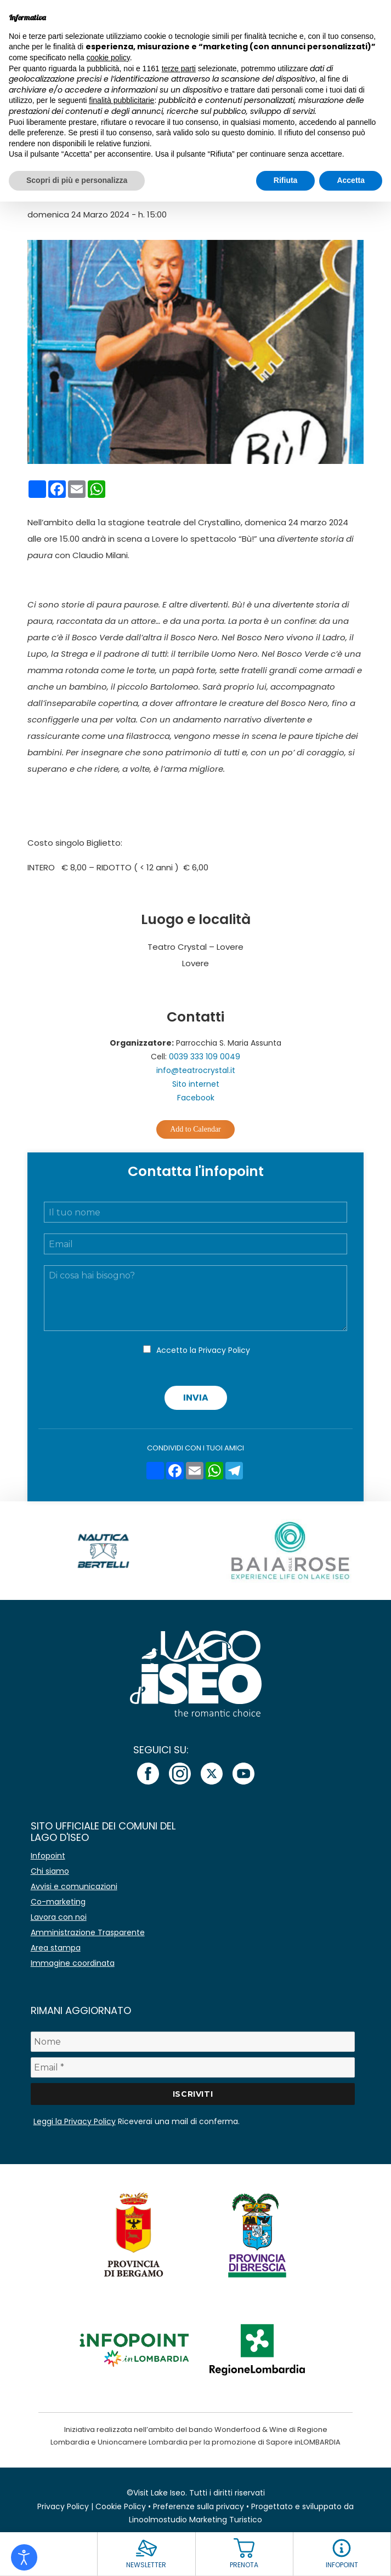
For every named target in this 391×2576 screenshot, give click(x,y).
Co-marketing (58, 1901)
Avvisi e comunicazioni (74, 1886)
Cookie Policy (120, 2506)
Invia (195, 1397)
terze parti (179, 68)
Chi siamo (50, 1871)
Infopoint (48, 1855)
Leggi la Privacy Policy (74, 2121)
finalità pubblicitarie (121, 100)
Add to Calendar (195, 1129)
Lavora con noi (59, 1917)
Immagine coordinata (73, 1963)
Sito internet (195, 1083)
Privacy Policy (224, 1350)
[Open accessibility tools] (24, 2557)
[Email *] (193, 2067)
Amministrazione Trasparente (88, 1932)
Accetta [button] (351, 180)
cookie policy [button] (108, 57)
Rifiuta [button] (286, 180)
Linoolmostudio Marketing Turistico (195, 2519)
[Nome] (193, 2042)
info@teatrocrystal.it (195, 1070)
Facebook (195, 1097)
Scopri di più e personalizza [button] (76, 180)
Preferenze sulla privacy (198, 2506)
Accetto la (203, 1350)
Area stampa (56, 1947)
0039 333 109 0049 (204, 1056)
